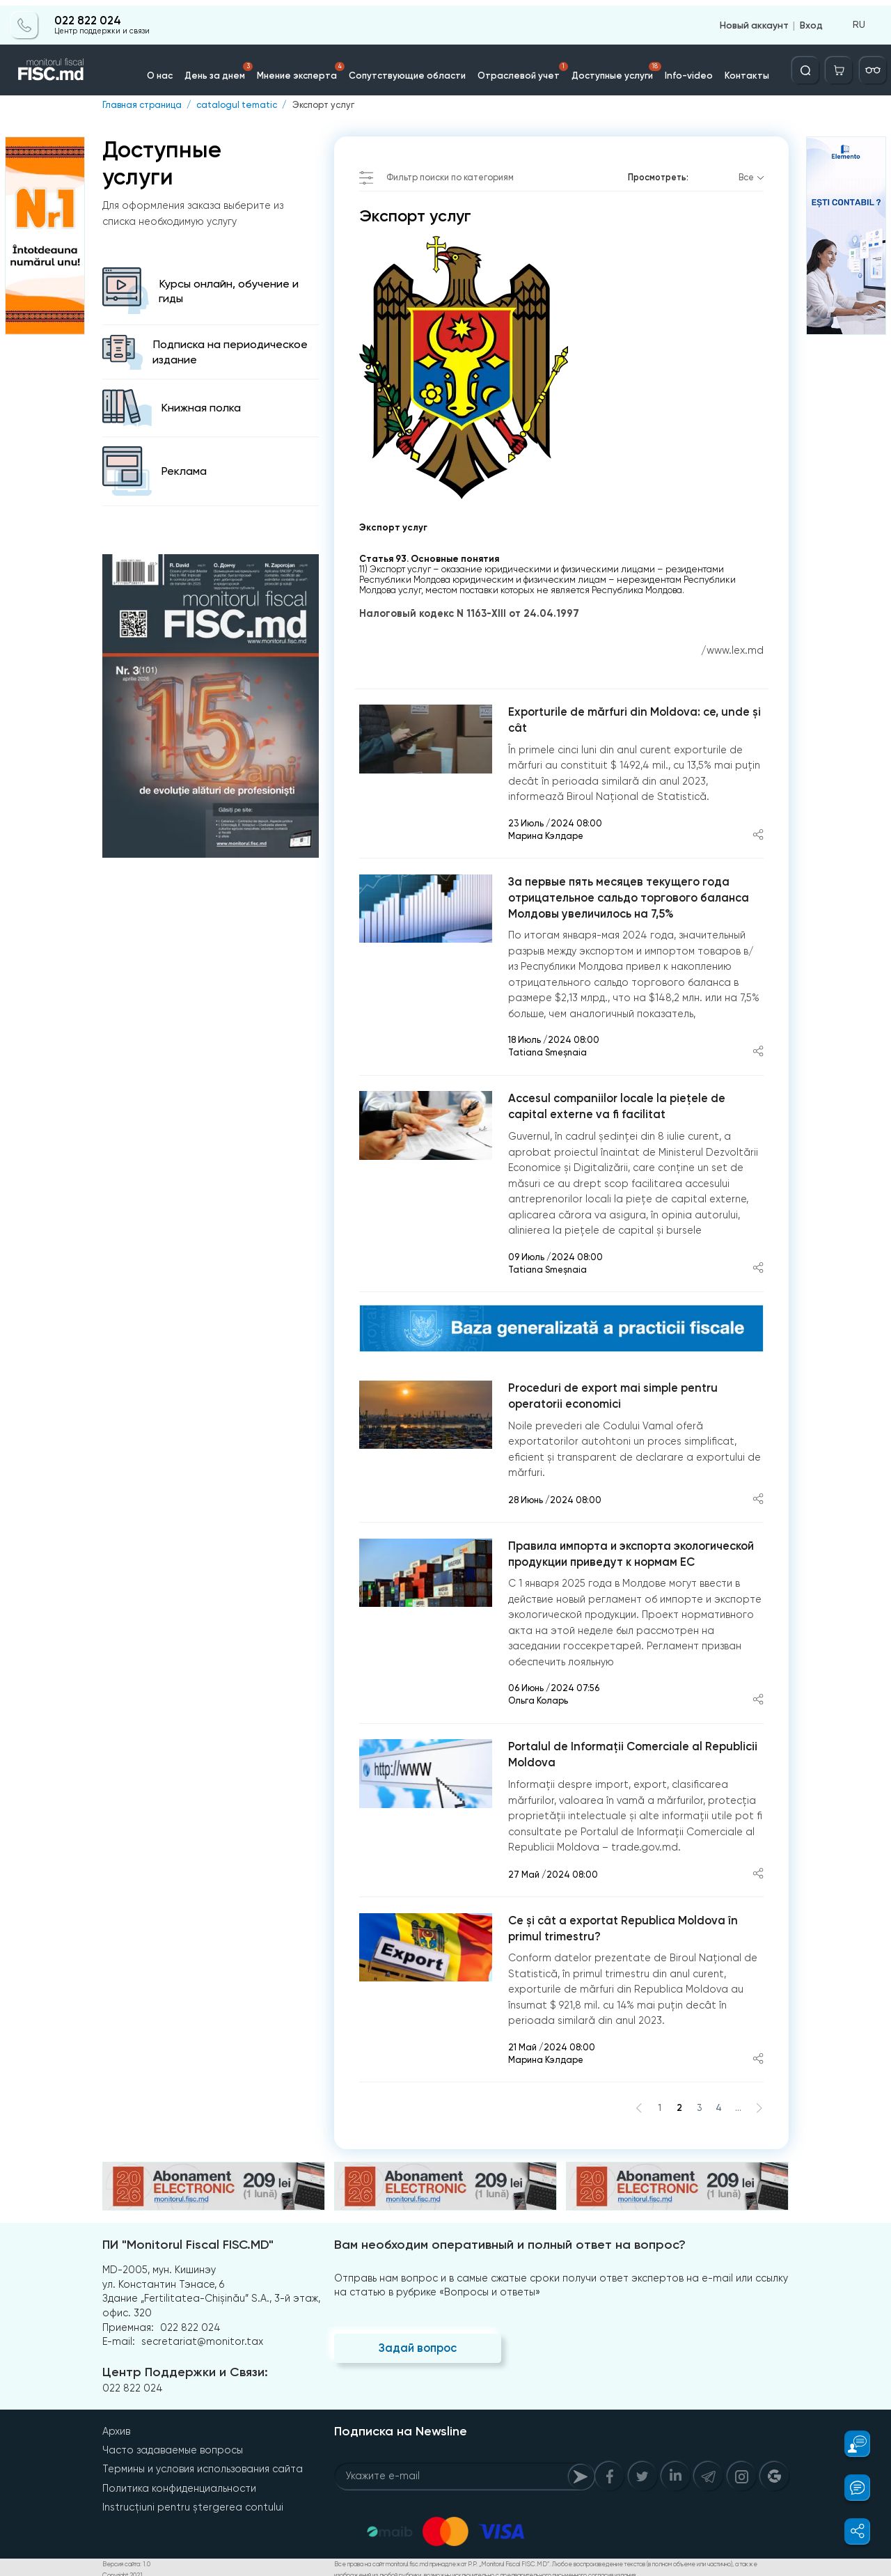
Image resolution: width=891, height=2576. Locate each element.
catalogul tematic (236, 104)
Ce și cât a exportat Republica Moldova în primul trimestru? (622, 1925)
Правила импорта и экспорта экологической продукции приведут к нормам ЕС (630, 1551)
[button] (850, 2443)
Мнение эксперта (311, 65)
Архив (116, 2427)
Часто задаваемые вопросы (172, 2445)
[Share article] (758, 834)
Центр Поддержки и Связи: (184, 2368)
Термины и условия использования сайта (202, 2464)
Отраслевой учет (521, 65)
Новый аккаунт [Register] (754, 19)
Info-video (681, 69)
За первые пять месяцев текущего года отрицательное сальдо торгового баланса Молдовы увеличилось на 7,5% (628, 896)
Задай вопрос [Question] (416, 2344)
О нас (172, 69)
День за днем (232, 65)
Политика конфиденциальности (179, 2483)
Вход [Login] (811, 19)
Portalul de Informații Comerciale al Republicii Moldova (631, 1751)
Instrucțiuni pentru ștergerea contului (192, 2502)
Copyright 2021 (121, 2570)
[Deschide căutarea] (808, 65)
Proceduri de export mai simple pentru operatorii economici (611, 1393)
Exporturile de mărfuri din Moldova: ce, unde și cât (632, 719)
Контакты (736, 69)
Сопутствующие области (411, 69)
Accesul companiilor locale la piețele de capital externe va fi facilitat (616, 1105)
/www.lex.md (732, 649)
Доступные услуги (611, 65)
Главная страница (142, 104)
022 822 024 (87, 15)
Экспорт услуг (321, 104)
